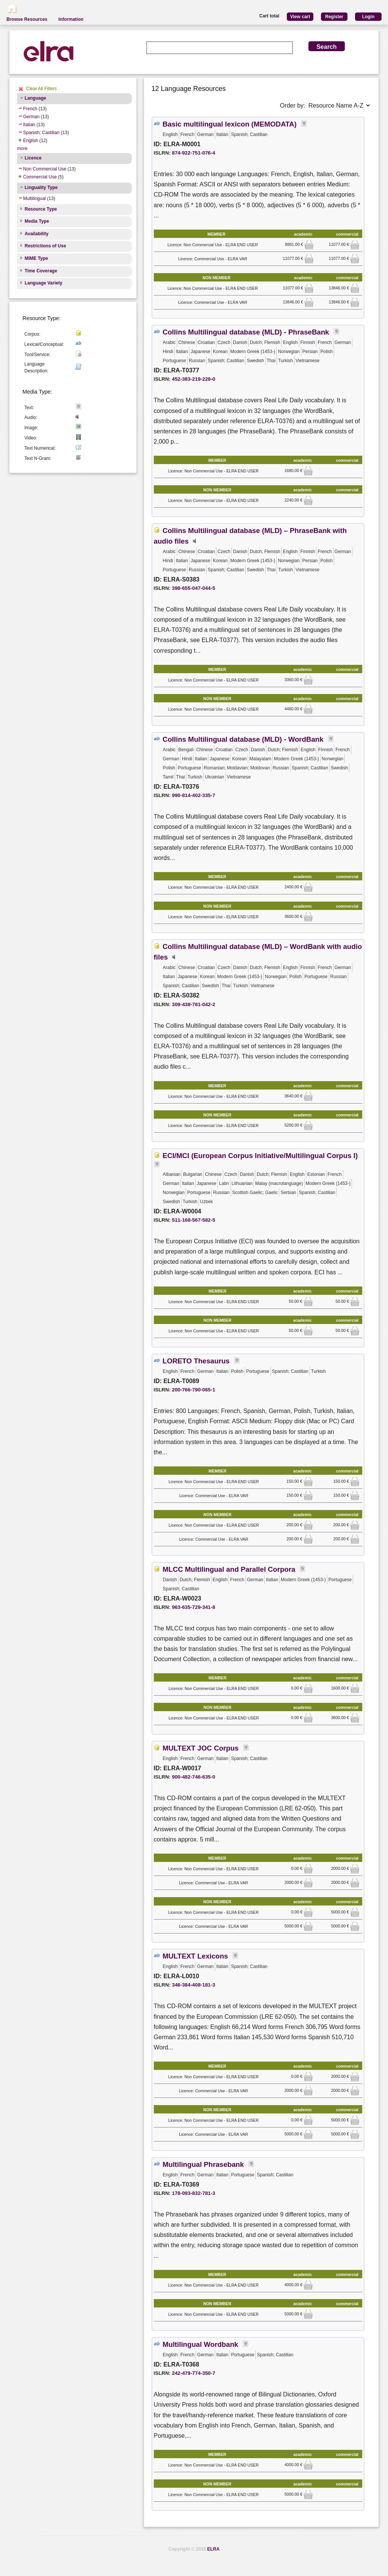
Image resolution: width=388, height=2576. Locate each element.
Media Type (37, 221)
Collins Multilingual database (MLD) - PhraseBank (246, 332)
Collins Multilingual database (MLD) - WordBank (243, 739)
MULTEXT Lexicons (195, 1956)
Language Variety (43, 283)
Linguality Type (41, 187)
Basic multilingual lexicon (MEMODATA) (230, 124)
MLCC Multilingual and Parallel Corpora (229, 1569)
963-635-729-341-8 (193, 1607)
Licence (33, 158)
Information (70, 19)
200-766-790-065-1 (193, 1390)
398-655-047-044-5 (193, 588)
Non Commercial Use (44, 169)
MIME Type (36, 258)
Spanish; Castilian (41, 132)
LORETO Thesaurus (196, 1361)
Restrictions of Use (45, 246)
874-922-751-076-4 (193, 153)
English (30, 140)
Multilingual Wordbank (200, 2344)
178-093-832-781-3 (193, 2193)
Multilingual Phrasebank (203, 2164)
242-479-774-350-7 (193, 2373)
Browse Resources (26, 19)
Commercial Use (40, 177)
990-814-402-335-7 (193, 795)
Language (35, 98)
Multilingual (34, 198)
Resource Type (41, 209)
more (22, 148)
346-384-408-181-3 (193, 1985)
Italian (29, 124)
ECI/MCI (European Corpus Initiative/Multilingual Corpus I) (260, 1156)
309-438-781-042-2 (193, 1004)
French (30, 108)
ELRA (213, 2549)
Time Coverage (41, 271)
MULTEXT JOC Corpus (201, 1748)
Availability (36, 233)
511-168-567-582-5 (193, 1220)
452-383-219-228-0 (193, 379)
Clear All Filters (41, 88)
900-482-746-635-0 (193, 1777)
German (31, 116)
